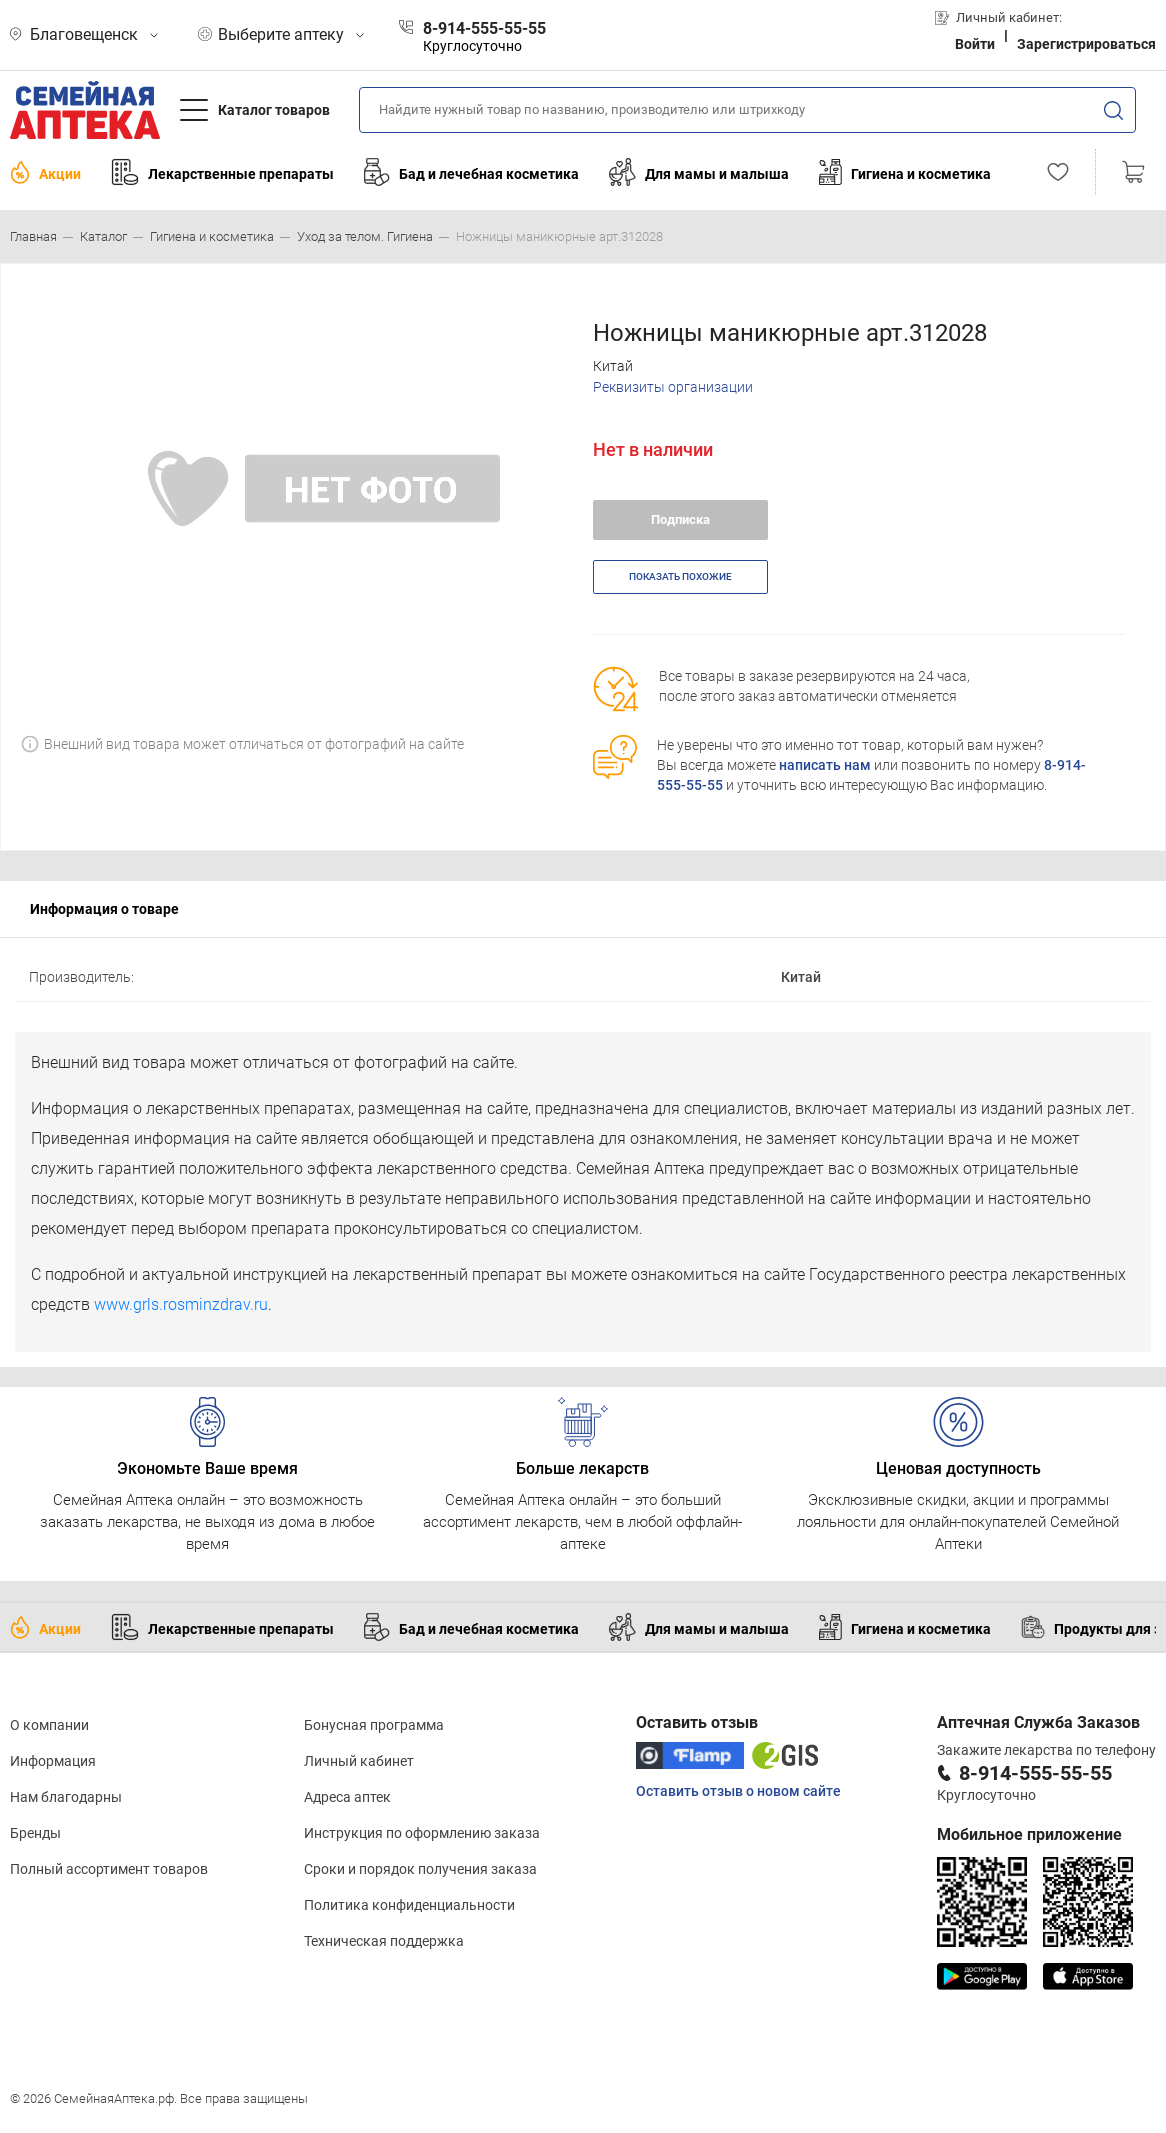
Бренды (35, 1833)
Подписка (680, 519)
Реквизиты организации (673, 387)
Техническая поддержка (384, 1941)
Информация (53, 1761)
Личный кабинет (359, 1761)
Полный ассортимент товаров (109, 1869)
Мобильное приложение (1029, 1834)
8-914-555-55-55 (1035, 1773)
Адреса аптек (347, 1797)
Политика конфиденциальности (409, 1905)
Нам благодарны (66, 1797)
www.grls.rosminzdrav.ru (181, 1304)
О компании (49, 1725)
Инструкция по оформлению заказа (422, 1833)
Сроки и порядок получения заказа (420, 1869)
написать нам (825, 765)
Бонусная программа (374, 1725)
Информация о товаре (104, 909)
